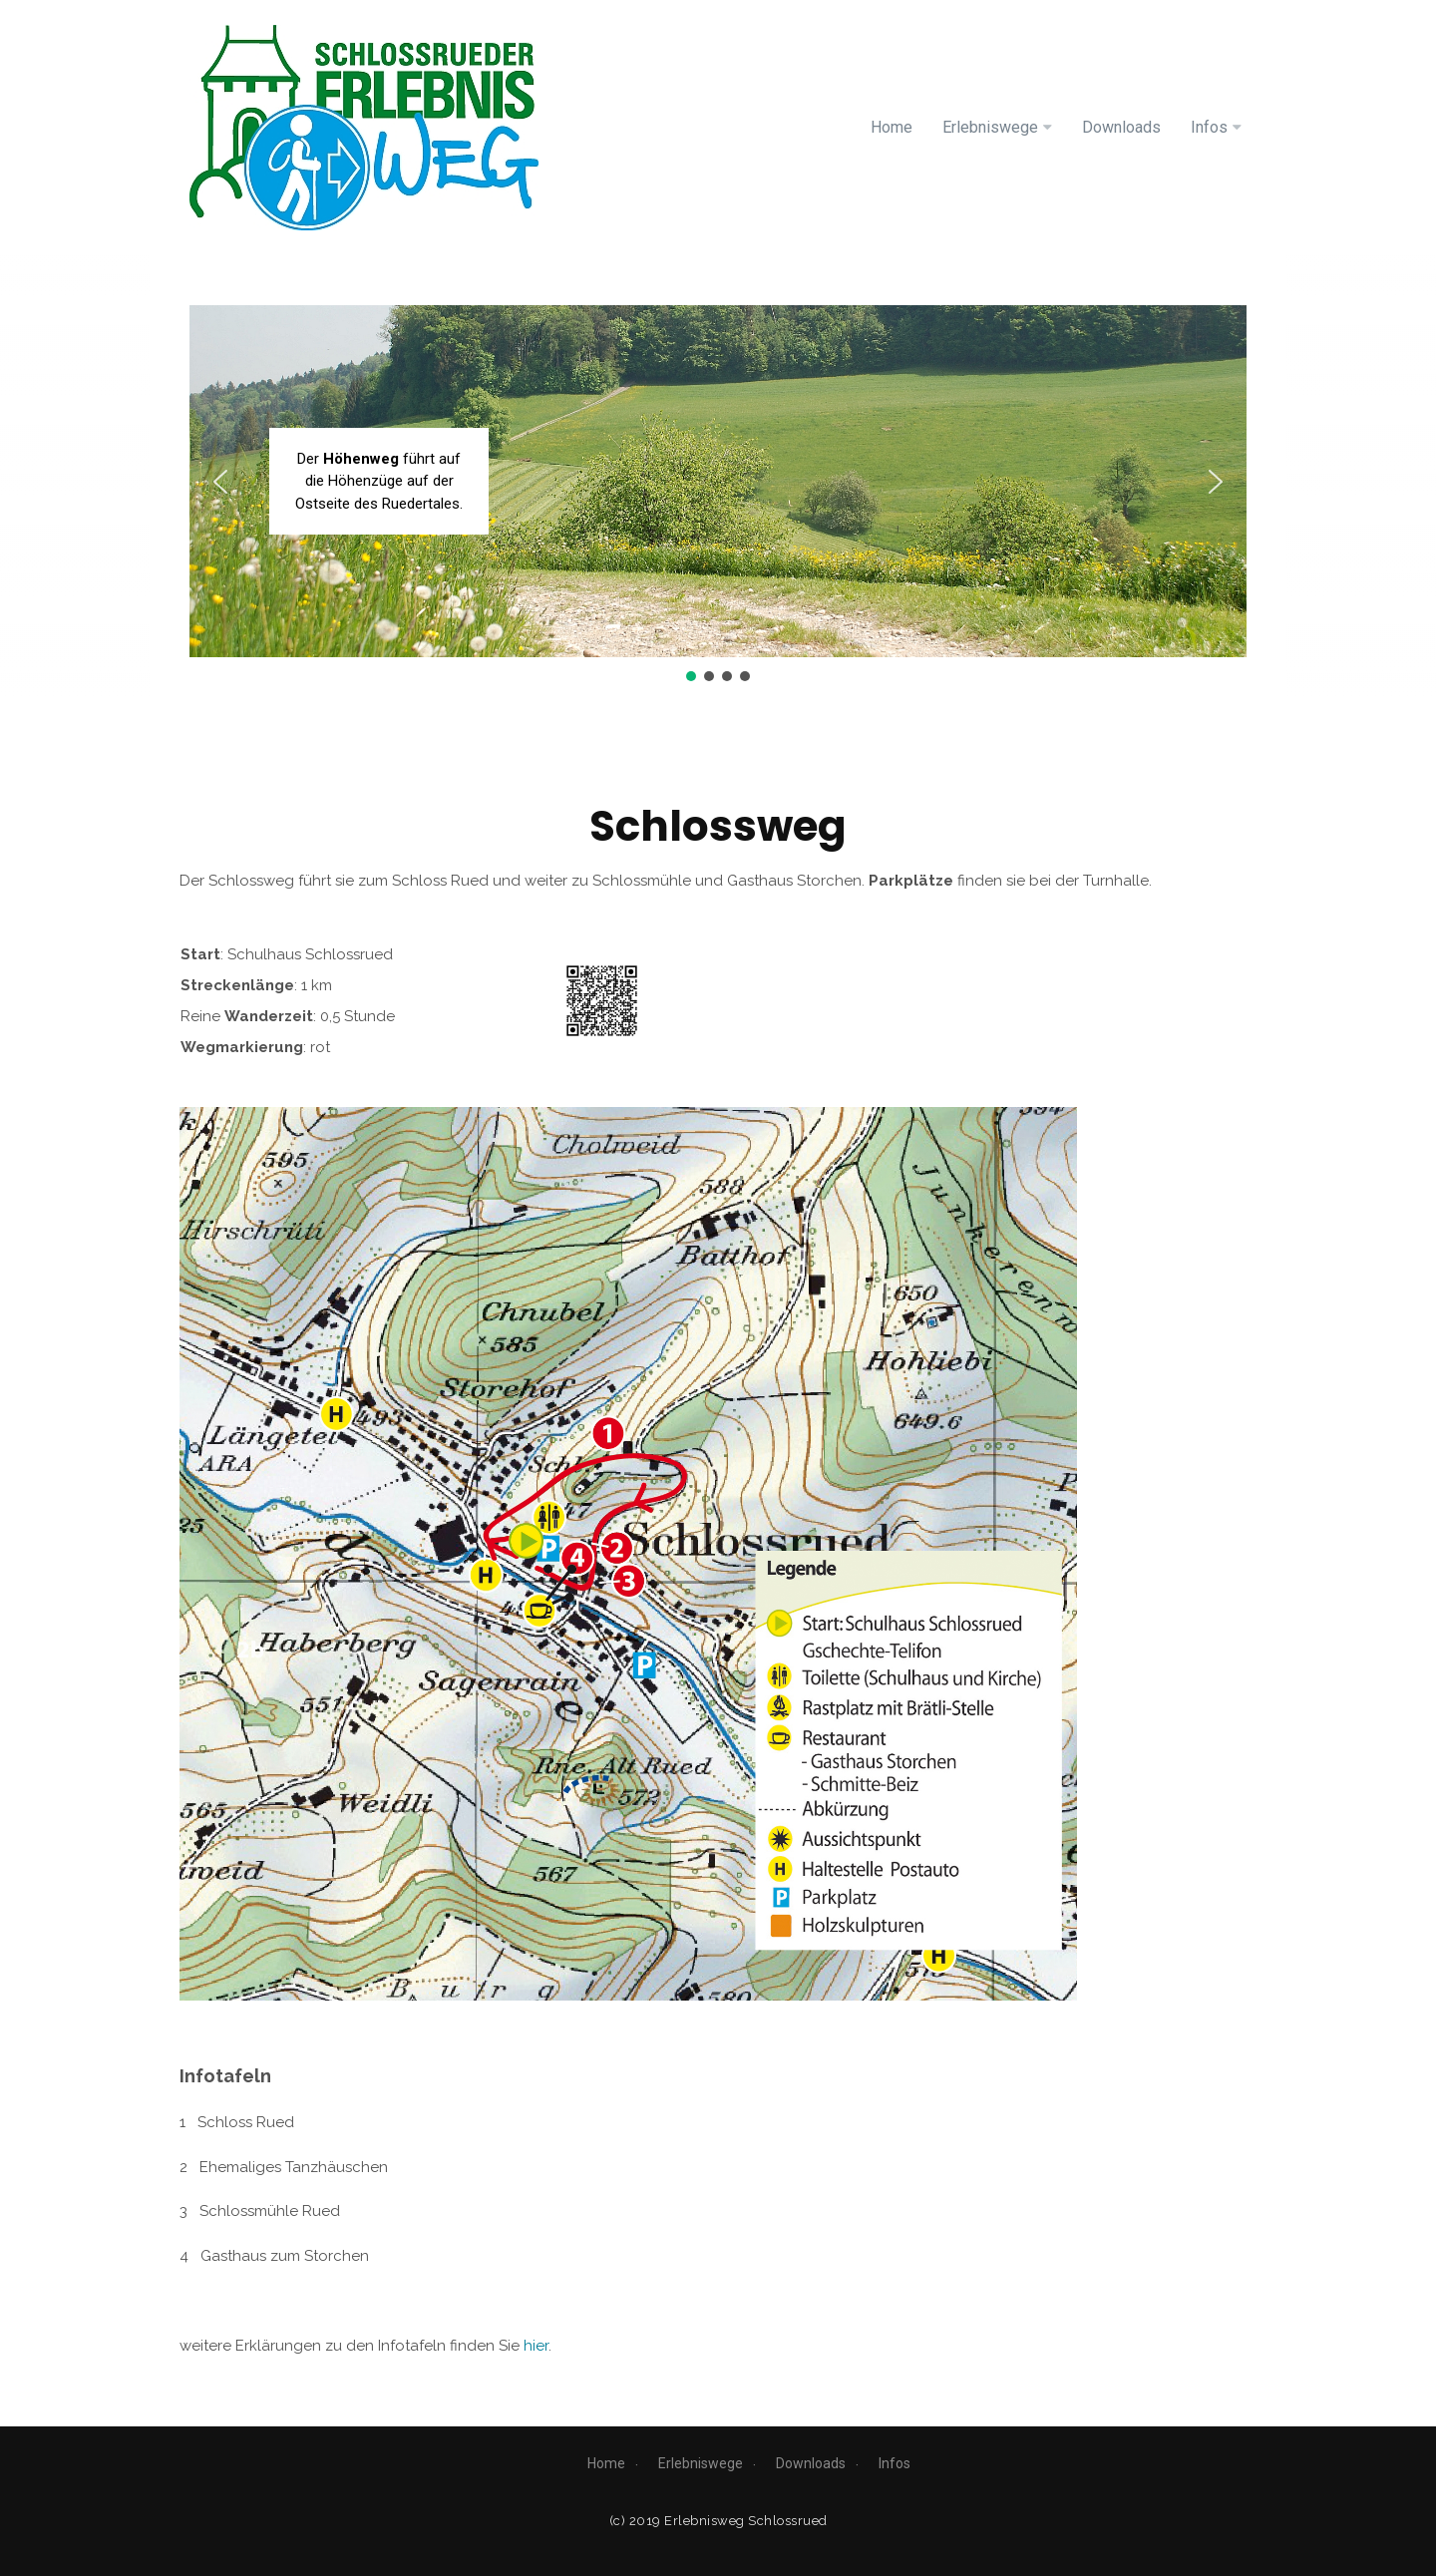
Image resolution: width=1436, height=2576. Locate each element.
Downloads (1121, 127)
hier (536, 2346)
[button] (220, 482)
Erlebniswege (990, 127)
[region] (718, 495)
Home (891, 127)
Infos (1209, 127)
